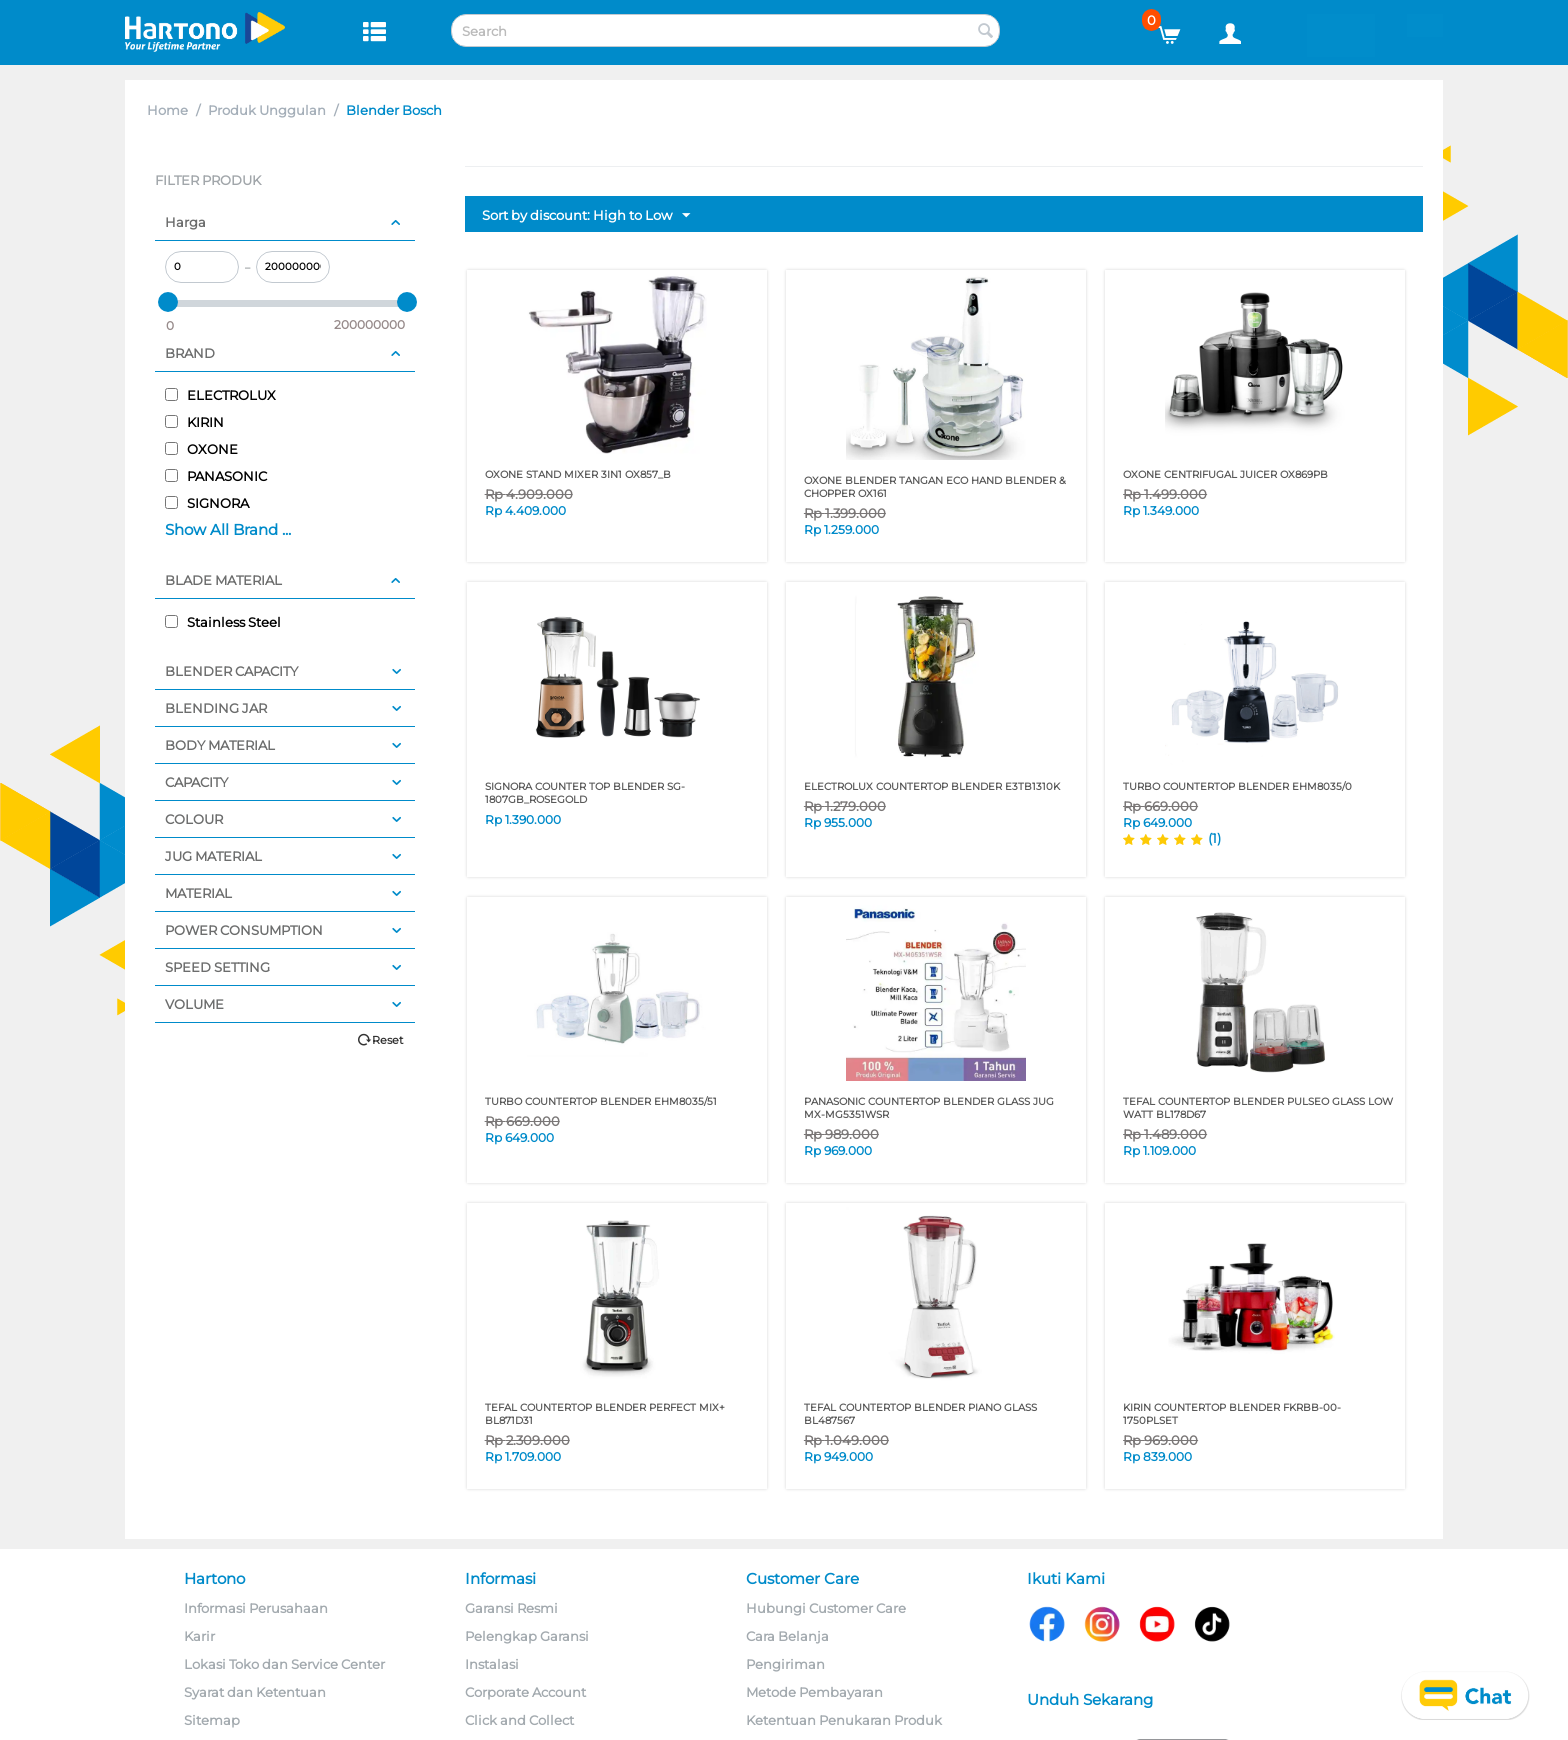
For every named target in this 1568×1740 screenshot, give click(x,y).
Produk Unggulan (267, 110)
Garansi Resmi (511, 1608)
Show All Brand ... (228, 529)
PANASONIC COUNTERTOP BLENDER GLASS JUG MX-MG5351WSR (929, 1108)
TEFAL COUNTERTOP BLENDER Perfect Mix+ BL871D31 (605, 1414)
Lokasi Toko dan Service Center (284, 1664)
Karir (199, 1636)
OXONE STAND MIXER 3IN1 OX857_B (578, 474)
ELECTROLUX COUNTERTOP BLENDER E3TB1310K (932, 786)
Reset (387, 1040)
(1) (1214, 838)
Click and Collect (519, 1720)
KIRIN (194, 422)
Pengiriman (785, 1664)
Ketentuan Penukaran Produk (844, 1720)
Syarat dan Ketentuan (255, 1692)
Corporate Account (525, 1692)
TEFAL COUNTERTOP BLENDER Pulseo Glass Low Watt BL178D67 (1258, 1108)
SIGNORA (207, 503)
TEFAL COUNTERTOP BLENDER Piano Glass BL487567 (920, 1414)
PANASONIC (216, 476)
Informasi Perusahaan (256, 1608)
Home (167, 110)
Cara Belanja (787, 1636)
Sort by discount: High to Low (586, 216)
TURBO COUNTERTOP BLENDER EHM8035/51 (601, 1101)
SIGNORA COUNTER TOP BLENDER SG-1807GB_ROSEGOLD (585, 793)
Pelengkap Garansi (527, 1636)
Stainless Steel (223, 622)
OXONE (201, 449)
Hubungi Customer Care (826, 1608)
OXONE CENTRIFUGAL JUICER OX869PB (1225, 474)
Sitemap (212, 1720)
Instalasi (492, 1664)
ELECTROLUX (220, 395)
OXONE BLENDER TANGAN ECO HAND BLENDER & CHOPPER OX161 (935, 487)
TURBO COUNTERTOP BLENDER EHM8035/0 (1237, 786)
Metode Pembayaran (814, 1692)
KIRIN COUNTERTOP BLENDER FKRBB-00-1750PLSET (1232, 1414)
